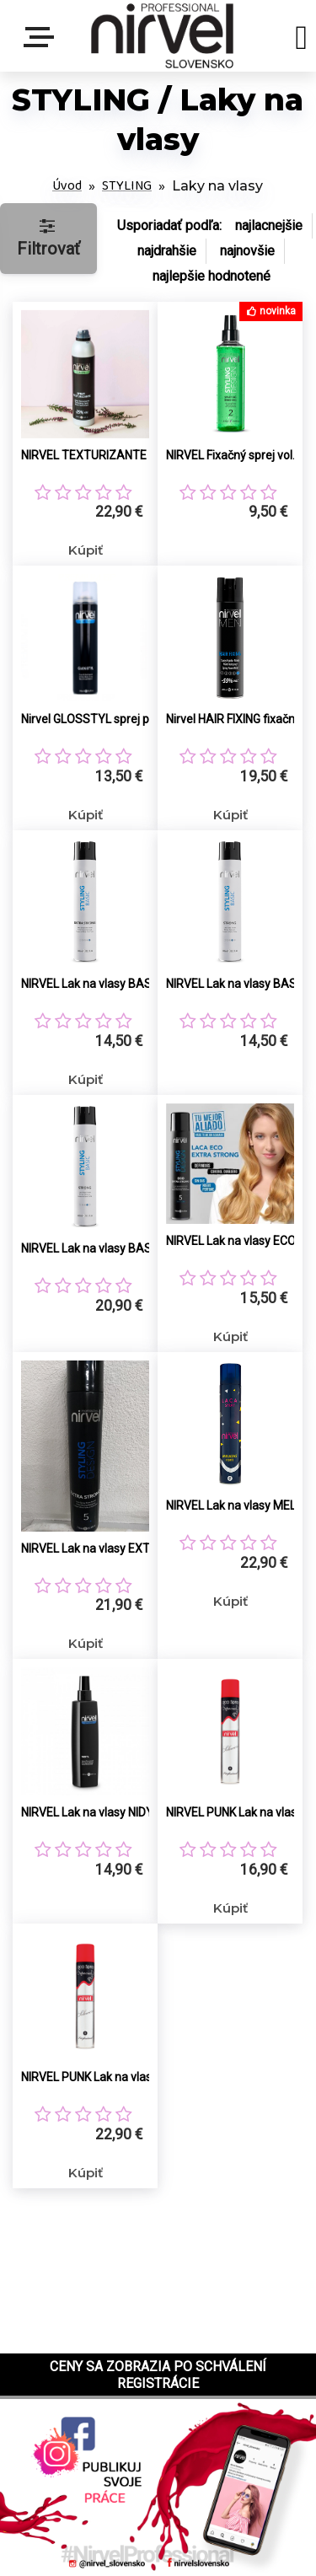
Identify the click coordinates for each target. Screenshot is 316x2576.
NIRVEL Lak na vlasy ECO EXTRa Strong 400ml (239, 1241)
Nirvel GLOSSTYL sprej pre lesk (94, 719)
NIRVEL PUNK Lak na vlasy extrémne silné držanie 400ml (239, 1812)
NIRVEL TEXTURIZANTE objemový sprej (94, 455)
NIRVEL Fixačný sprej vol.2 (234, 455)
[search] (301, 40)
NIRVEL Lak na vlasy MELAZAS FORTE (239, 1505)
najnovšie (247, 251)
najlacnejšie (269, 225)
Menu (42, 37)
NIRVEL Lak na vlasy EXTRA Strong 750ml (94, 1548)
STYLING (127, 185)
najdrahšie (166, 251)
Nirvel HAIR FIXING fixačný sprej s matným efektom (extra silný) (239, 719)
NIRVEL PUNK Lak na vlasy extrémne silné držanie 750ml (94, 2077)
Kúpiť (85, 550)
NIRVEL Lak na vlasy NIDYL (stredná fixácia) (94, 1812)
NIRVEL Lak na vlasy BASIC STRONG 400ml (239, 983)
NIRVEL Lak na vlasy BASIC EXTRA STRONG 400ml (94, 983)
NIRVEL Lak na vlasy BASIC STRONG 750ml (94, 1248)
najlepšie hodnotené (211, 276)
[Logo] (162, 35)
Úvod (67, 185)
